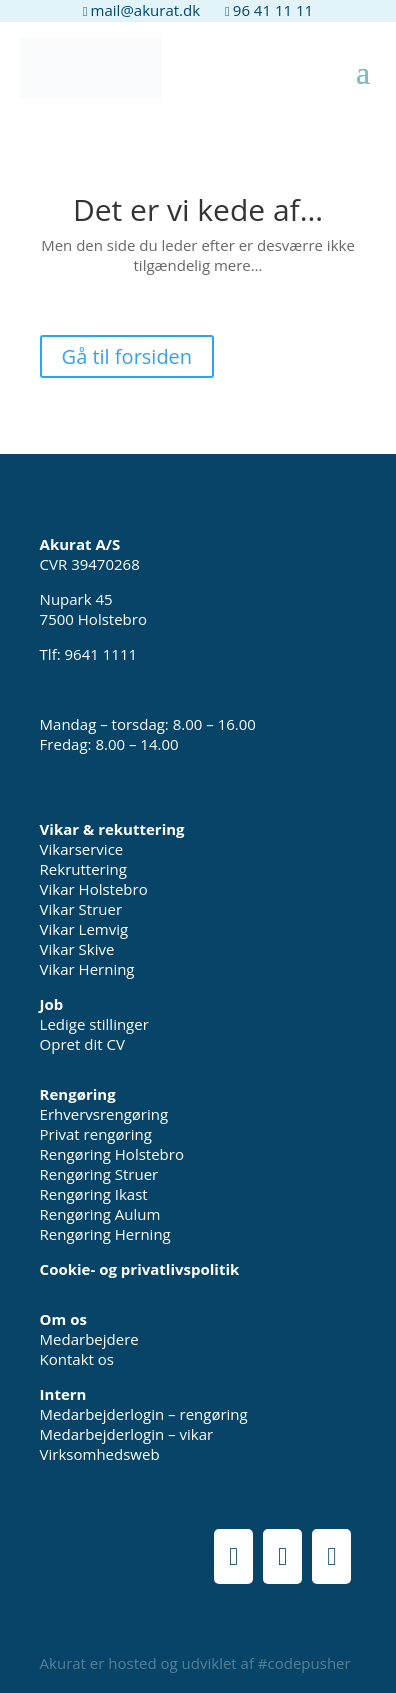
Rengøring (78, 1094)
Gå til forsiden (127, 356)
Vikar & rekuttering (112, 829)
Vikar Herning (87, 969)
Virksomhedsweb (100, 1454)
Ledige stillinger (94, 1024)
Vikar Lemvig (84, 929)
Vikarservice (82, 849)
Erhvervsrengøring (104, 1114)
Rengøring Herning (105, 1234)
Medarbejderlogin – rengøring (144, 1414)
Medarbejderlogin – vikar (127, 1434)
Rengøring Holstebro (112, 1154)
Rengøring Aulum (100, 1214)
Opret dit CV (82, 1044)
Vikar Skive (77, 949)
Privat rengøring (96, 1134)
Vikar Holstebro (94, 889)
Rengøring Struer (99, 1174)
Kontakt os (77, 1359)
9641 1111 (101, 654)
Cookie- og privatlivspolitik (140, 1269)
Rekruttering (83, 869)
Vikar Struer (81, 909)
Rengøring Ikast (94, 1194)
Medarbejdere (89, 1339)
